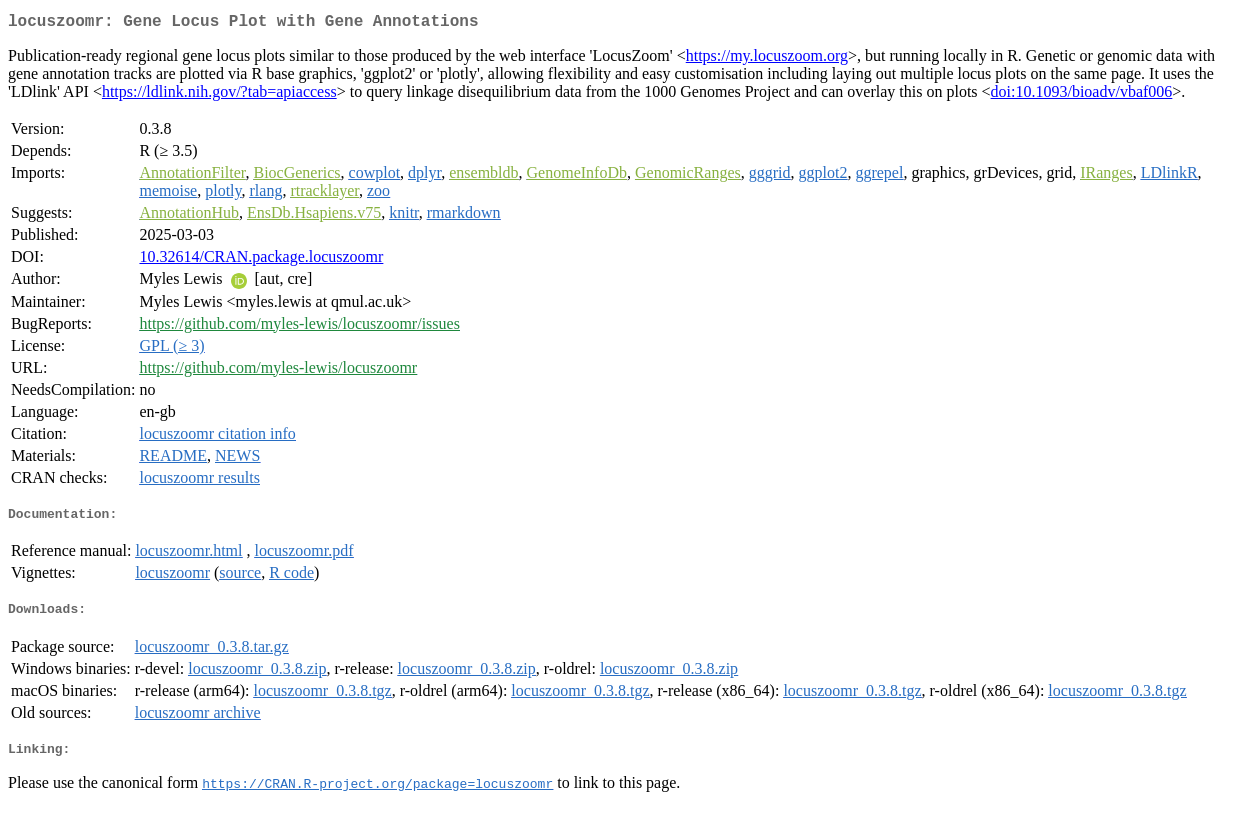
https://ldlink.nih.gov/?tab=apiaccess (219, 95)
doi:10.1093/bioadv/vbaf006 (1082, 95)
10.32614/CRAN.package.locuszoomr (261, 260)
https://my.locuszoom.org (767, 59)
